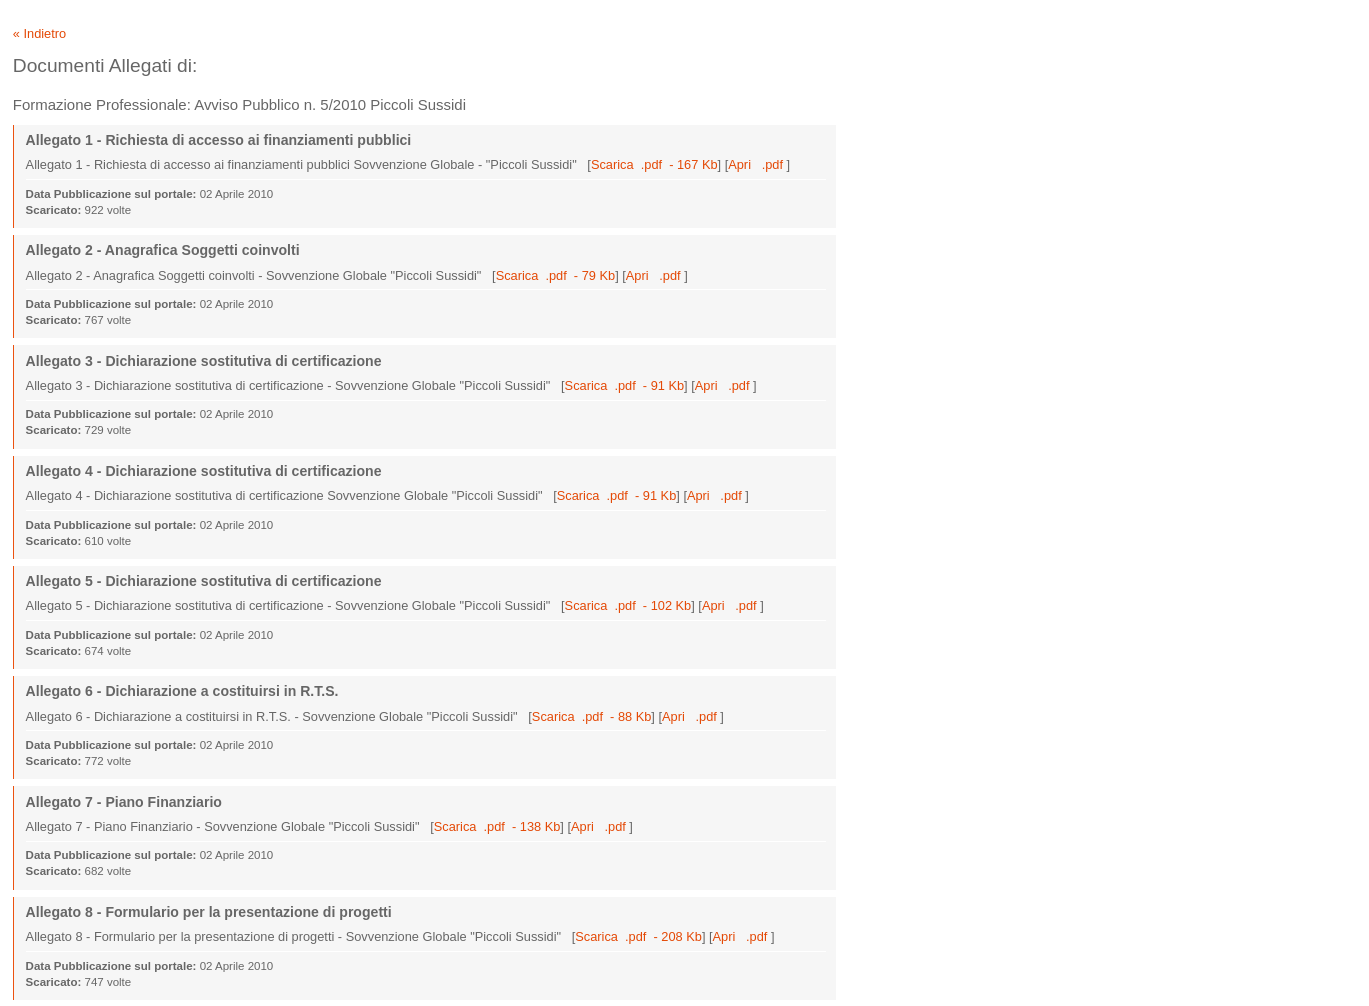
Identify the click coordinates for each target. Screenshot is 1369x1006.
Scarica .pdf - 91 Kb (625, 385)
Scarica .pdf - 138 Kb (497, 826)
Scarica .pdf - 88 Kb (592, 716)
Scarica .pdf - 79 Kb (556, 275)
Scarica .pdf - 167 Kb (654, 164)
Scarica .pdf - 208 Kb (638, 936)
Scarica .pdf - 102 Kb (628, 605)
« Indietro (39, 33)
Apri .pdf (757, 164)
